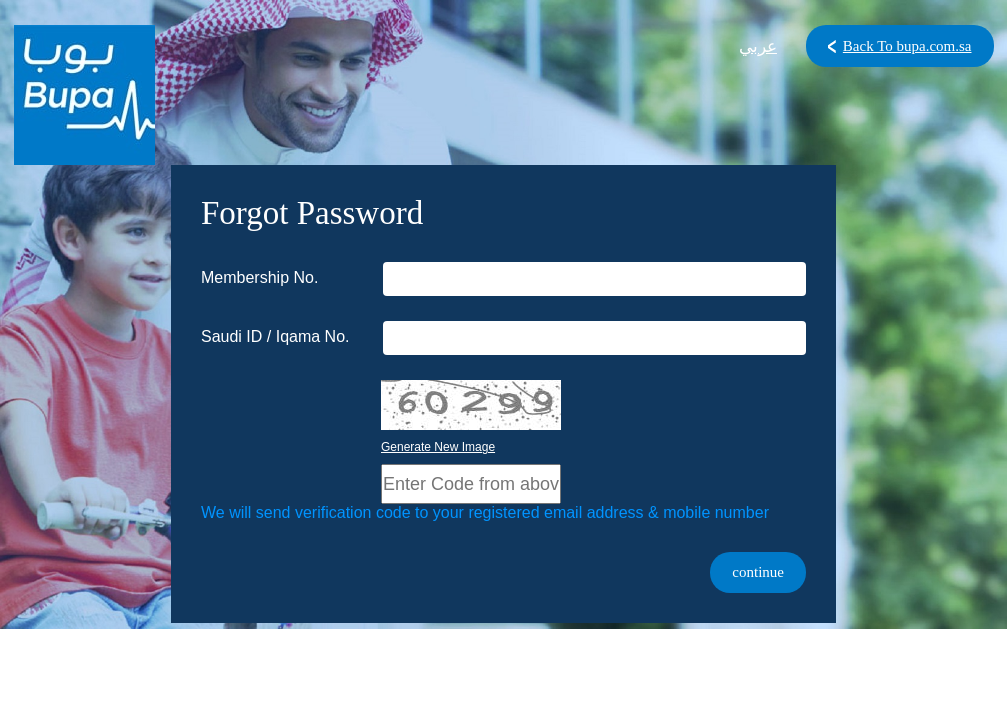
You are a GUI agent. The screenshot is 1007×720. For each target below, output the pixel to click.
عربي (758, 46)
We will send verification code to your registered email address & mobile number (485, 512)
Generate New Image (438, 447)
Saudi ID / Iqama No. (275, 336)
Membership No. (259, 277)
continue (758, 572)
